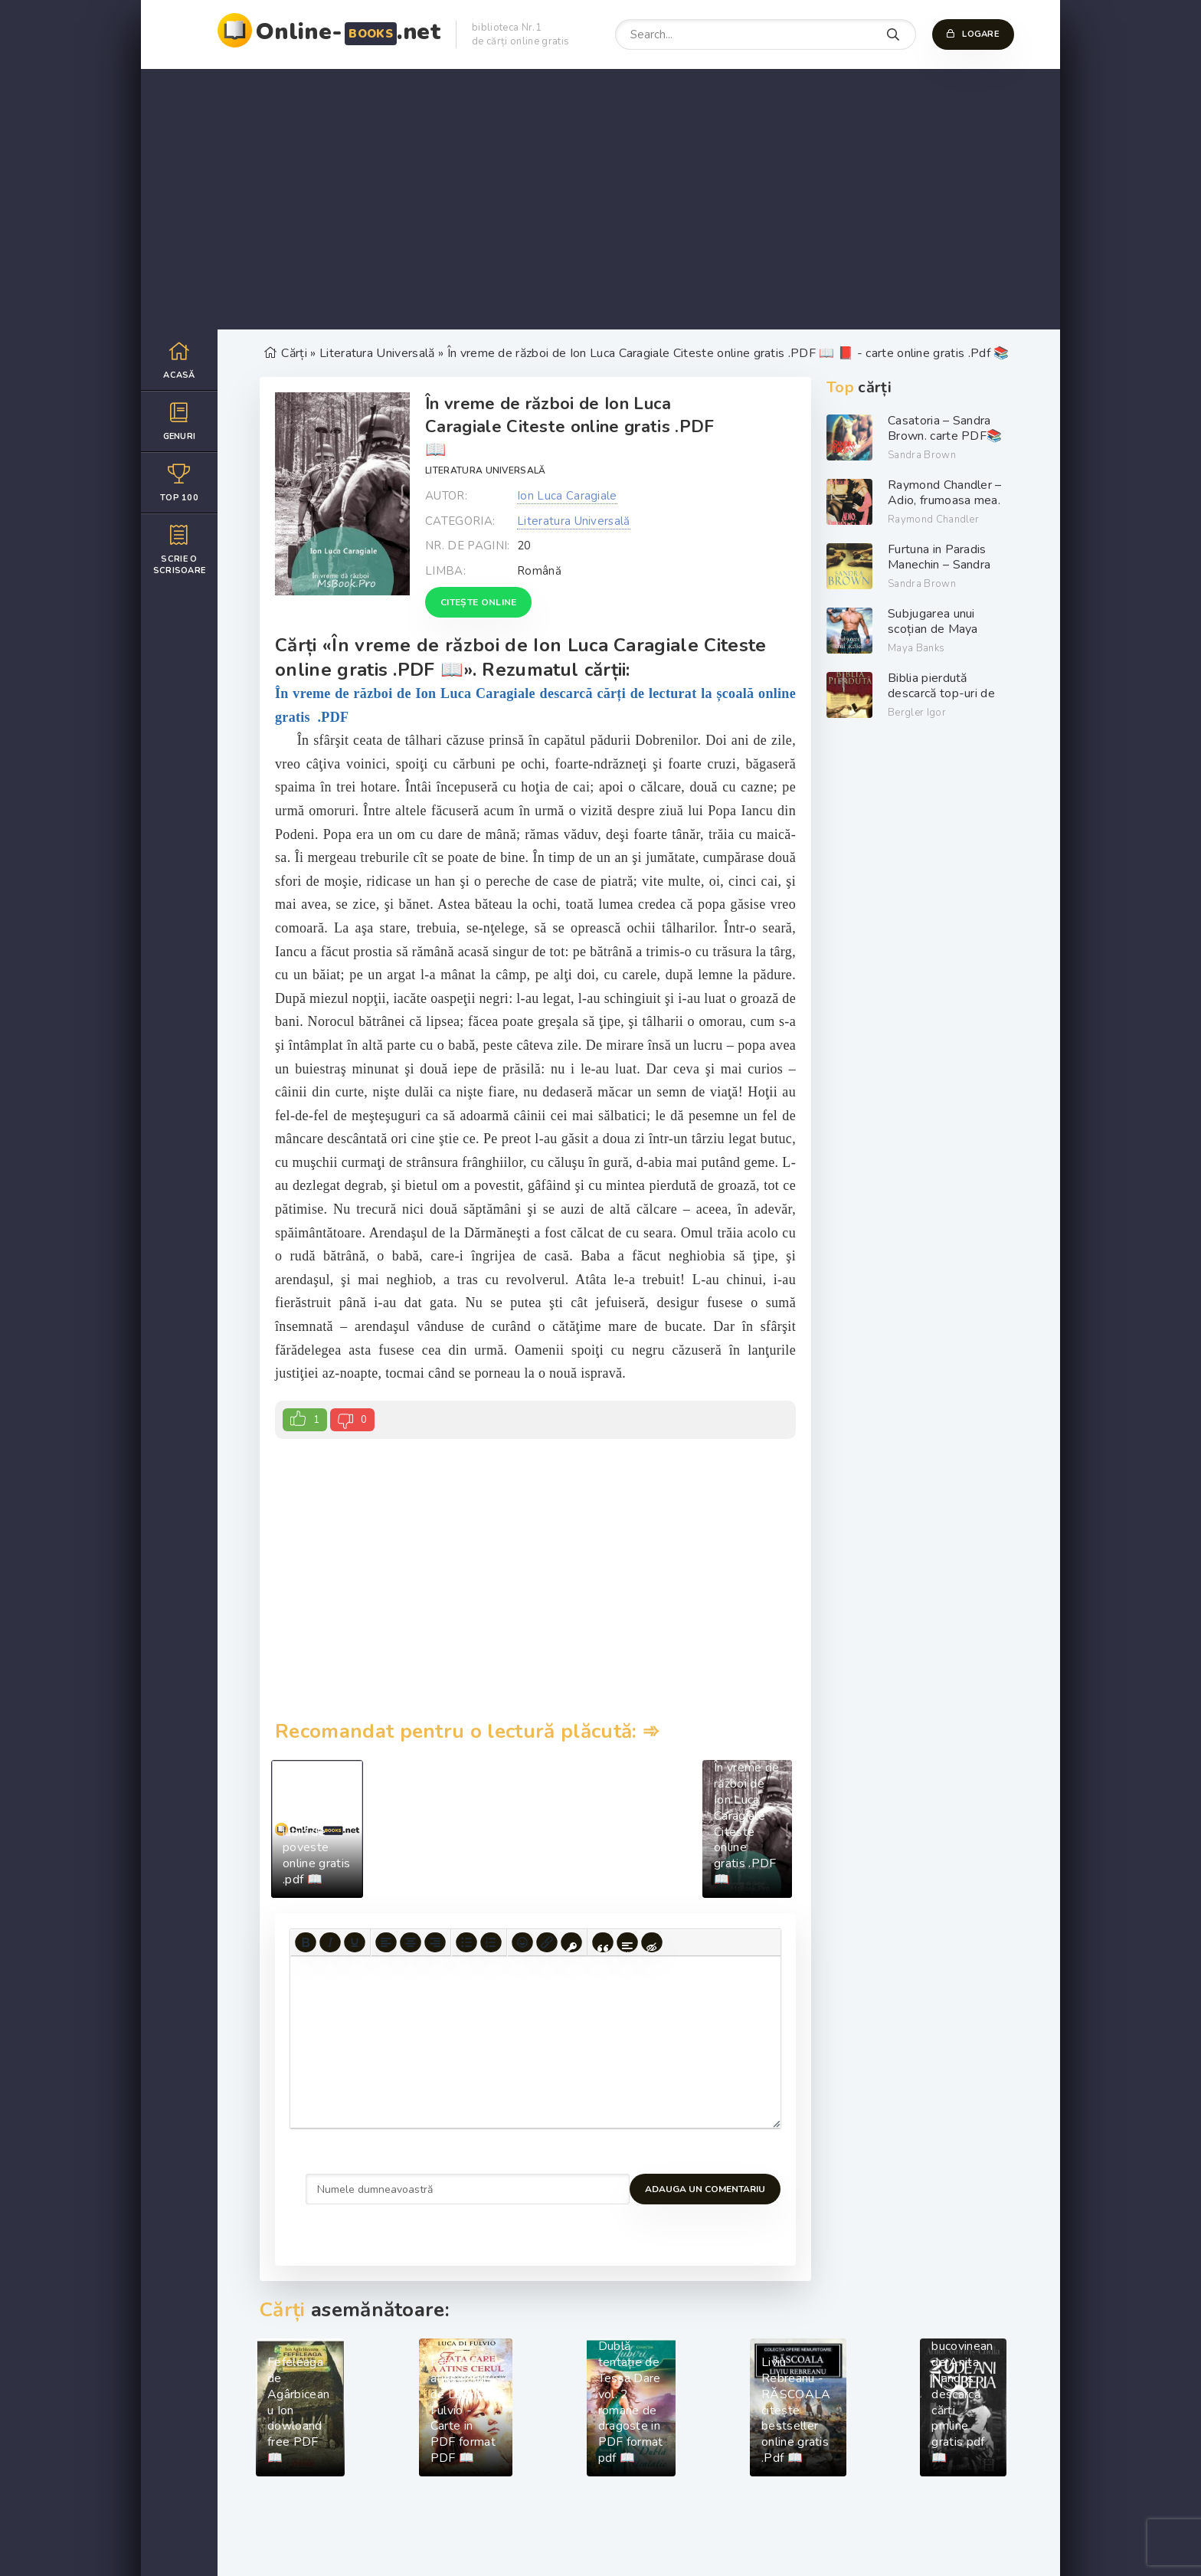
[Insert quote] (603, 1942)
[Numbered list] (491, 1942)
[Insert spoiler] (627, 1942)
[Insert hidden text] (652, 1942)
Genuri (179, 421)
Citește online (478, 602)
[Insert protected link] (571, 1942)
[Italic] (330, 1942)
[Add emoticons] (522, 1942)
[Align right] (435, 1942)
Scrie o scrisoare (179, 549)
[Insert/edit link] (547, 1942)
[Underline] (354, 1942)
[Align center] (410, 1942)
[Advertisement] (600, 199)
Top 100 (179, 482)
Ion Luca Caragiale (567, 495)
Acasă (179, 360)
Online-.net (348, 32)
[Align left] (386, 1942)
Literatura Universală (485, 470)
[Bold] (305, 1942)
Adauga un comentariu (366, 2189)
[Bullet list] (466, 1942)
